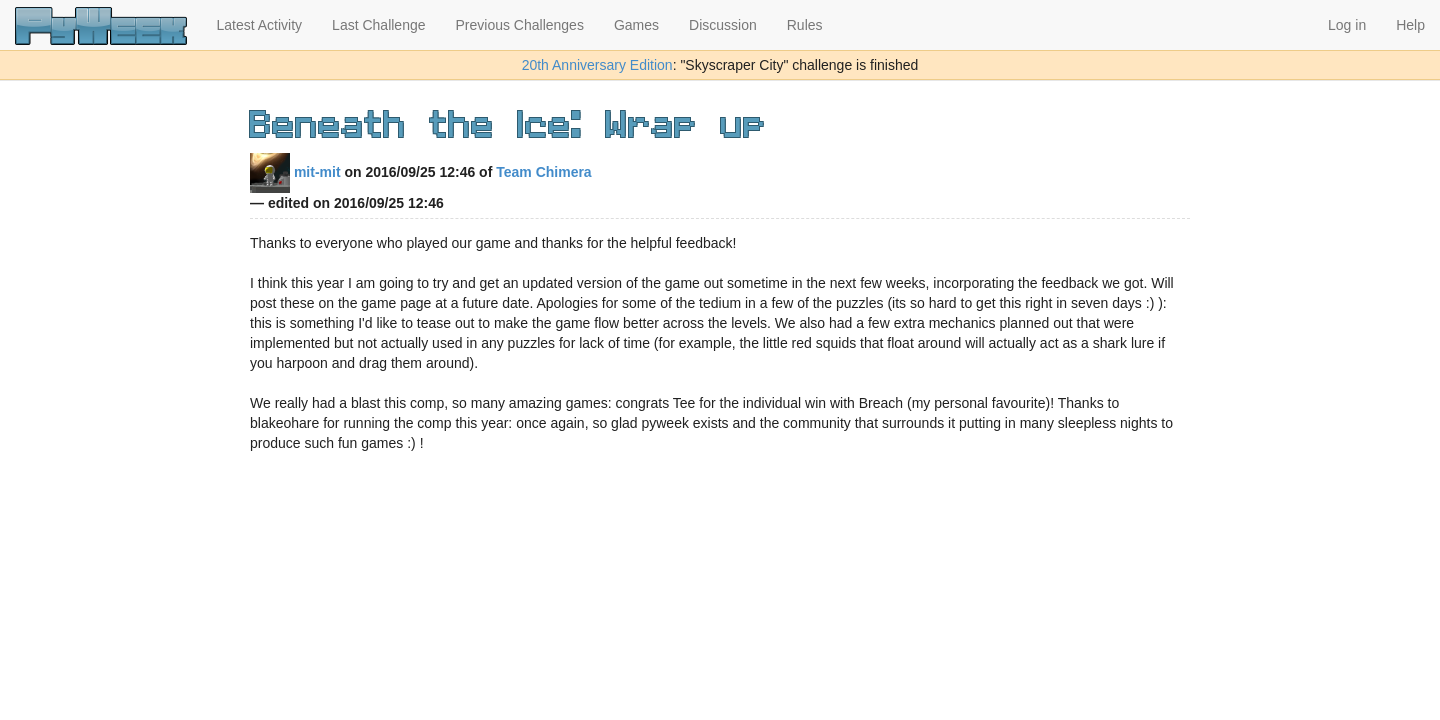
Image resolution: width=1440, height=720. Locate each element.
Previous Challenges (520, 25)
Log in (1347, 25)
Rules (805, 25)
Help (1410, 25)
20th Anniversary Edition (597, 65)
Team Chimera (543, 172)
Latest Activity (260, 25)
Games (636, 25)
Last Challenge (378, 25)
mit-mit (295, 172)
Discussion (723, 25)
